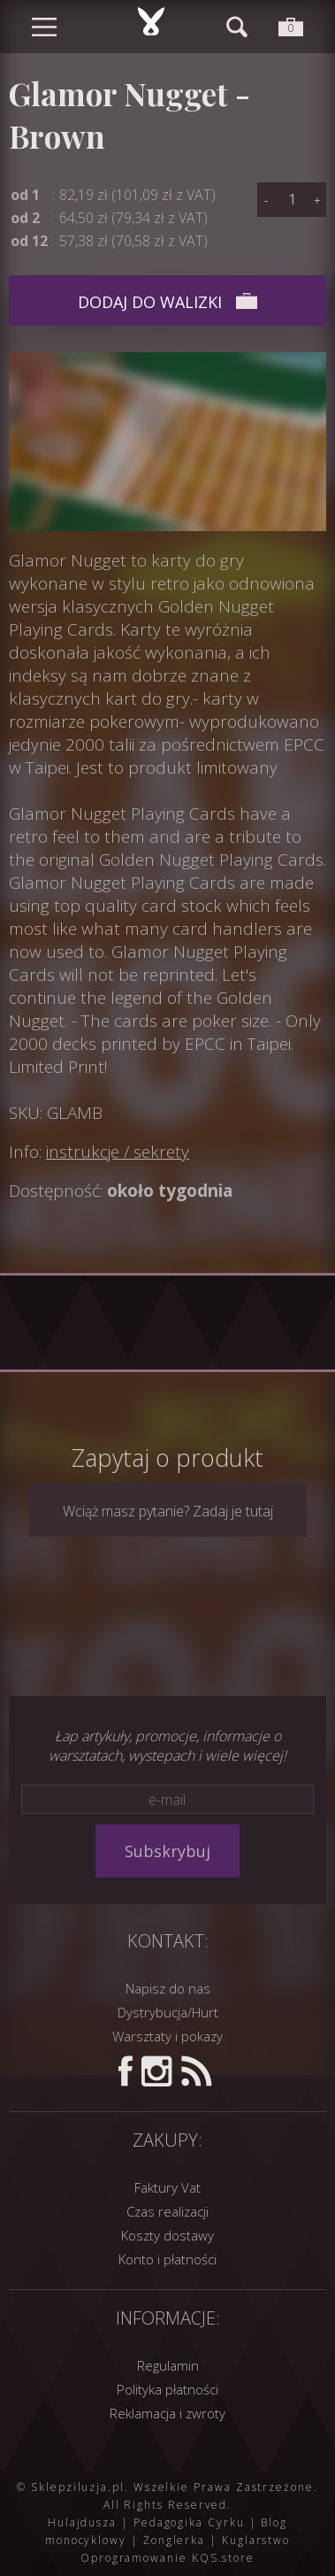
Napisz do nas (168, 1988)
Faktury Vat (167, 2187)
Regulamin (168, 2365)
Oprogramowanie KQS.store (167, 2557)
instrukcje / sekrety (117, 1151)
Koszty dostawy (167, 2235)
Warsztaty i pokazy (167, 2036)
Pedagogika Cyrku (189, 2522)
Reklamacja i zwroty (167, 2413)
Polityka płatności (167, 2389)
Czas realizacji (167, 2211)
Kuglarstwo (256, 2540)
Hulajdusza (82, 2522)
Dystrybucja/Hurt (168, 2012)
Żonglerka (174, 2540)
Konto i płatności (167, 2259)
